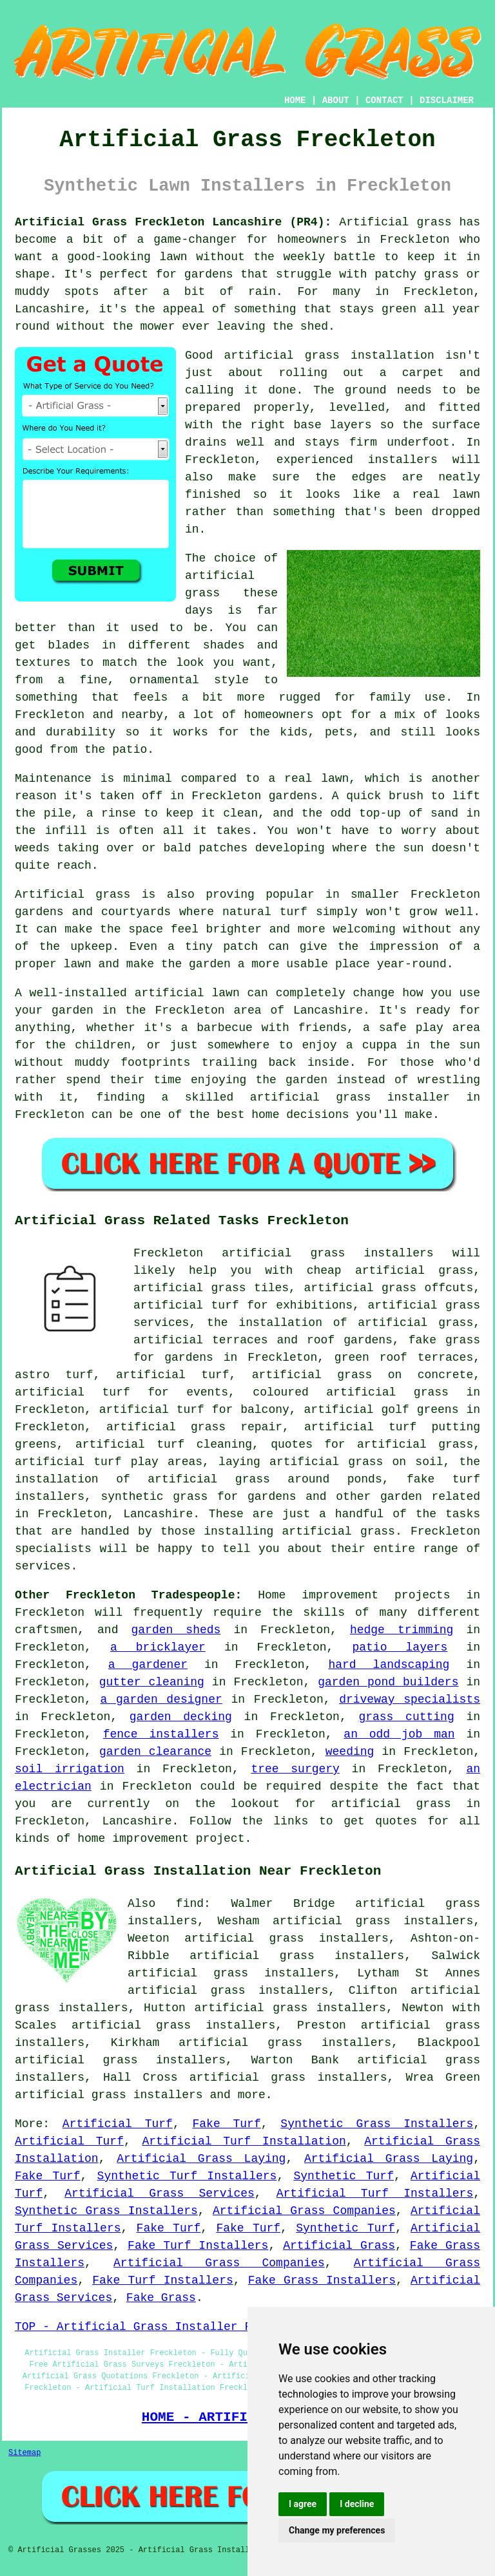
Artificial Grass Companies (304, 2210)
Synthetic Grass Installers (376, 2123)
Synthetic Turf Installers (187, 2176)
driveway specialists (409, 1699)
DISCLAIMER (447, 100)
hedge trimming (401, 1630)
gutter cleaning (151, 1682)
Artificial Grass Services (159, 2193)
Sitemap (24, 2453)
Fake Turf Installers (198, 2245)
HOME (295, 100)
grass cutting (406, 1716)
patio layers (399, 1647)
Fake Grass (161, 2297)
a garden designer (161, 1699)
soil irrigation (69, 1769)
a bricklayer (158, 1647)
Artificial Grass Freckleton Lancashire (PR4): (173, 222)
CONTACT (384, 100)
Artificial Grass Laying (201, 2158)
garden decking (181, 1716)
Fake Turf (227, 2123)
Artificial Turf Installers (375, 2193)
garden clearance (155, 1751)
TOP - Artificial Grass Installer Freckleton (164, 2326)
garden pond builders (388, 1682)
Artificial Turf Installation (243, 2141)
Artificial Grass (339, 2245)
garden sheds (176, 1630)
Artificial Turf (118, 2123)
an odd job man (399, 1734)
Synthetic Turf (343, 2176)
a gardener (148, 1664)
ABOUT (335, 100)
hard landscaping (388, 1664)
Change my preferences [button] (337, 2530)
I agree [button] (302, 2504)
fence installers (161, 1734)
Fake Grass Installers (322, 2280)
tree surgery (295, 1769)
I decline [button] (357, 2504)
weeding (349, 1751)
